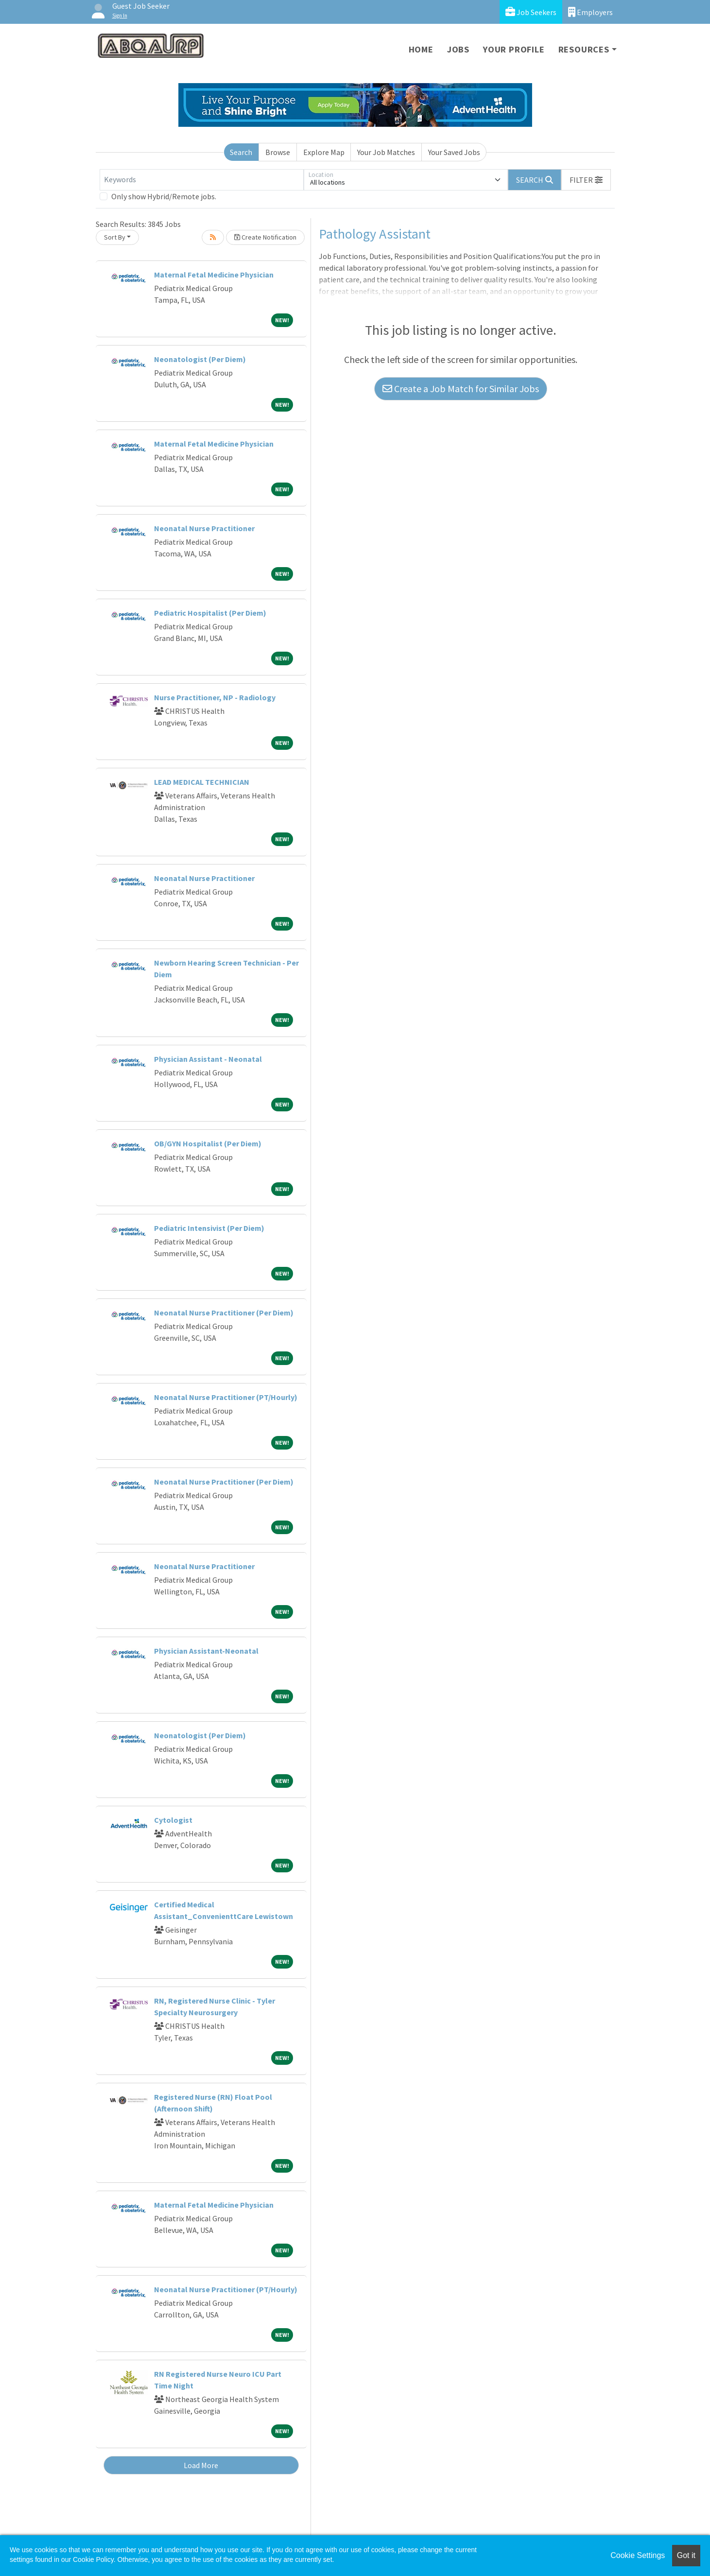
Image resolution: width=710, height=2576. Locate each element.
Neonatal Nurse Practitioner (204, 528)
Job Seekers (530, 12)
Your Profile (514, 49)
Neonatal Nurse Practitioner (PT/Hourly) (225, 1397)
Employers (590, 12)
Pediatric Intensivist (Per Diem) (209, 1228)
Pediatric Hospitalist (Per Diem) (210, 613)
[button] (586, 179)
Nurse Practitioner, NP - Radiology (215, 697)
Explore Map (324, 152)
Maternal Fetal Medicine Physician (214, 274)
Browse (277, 152)
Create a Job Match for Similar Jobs (460, 388)
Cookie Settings (637, 2555)
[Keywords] (202, 179)
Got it (686, 2555)
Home (421, 49)
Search (241, 152)
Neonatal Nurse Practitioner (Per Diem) (224, 1312)
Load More (201, 2465)
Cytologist (173, 1820)
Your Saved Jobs (454, 152)
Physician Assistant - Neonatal (208, 1059)
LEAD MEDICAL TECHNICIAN (201, 782)
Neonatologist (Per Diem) (200, 359)
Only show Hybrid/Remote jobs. (163, 196)
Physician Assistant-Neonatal (206, 1651)
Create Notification (265, 237)
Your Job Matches (386, 152)
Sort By (114, 237)
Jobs (458, 49)
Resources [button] (583, 49)
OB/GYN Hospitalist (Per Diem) (207, 1143)
